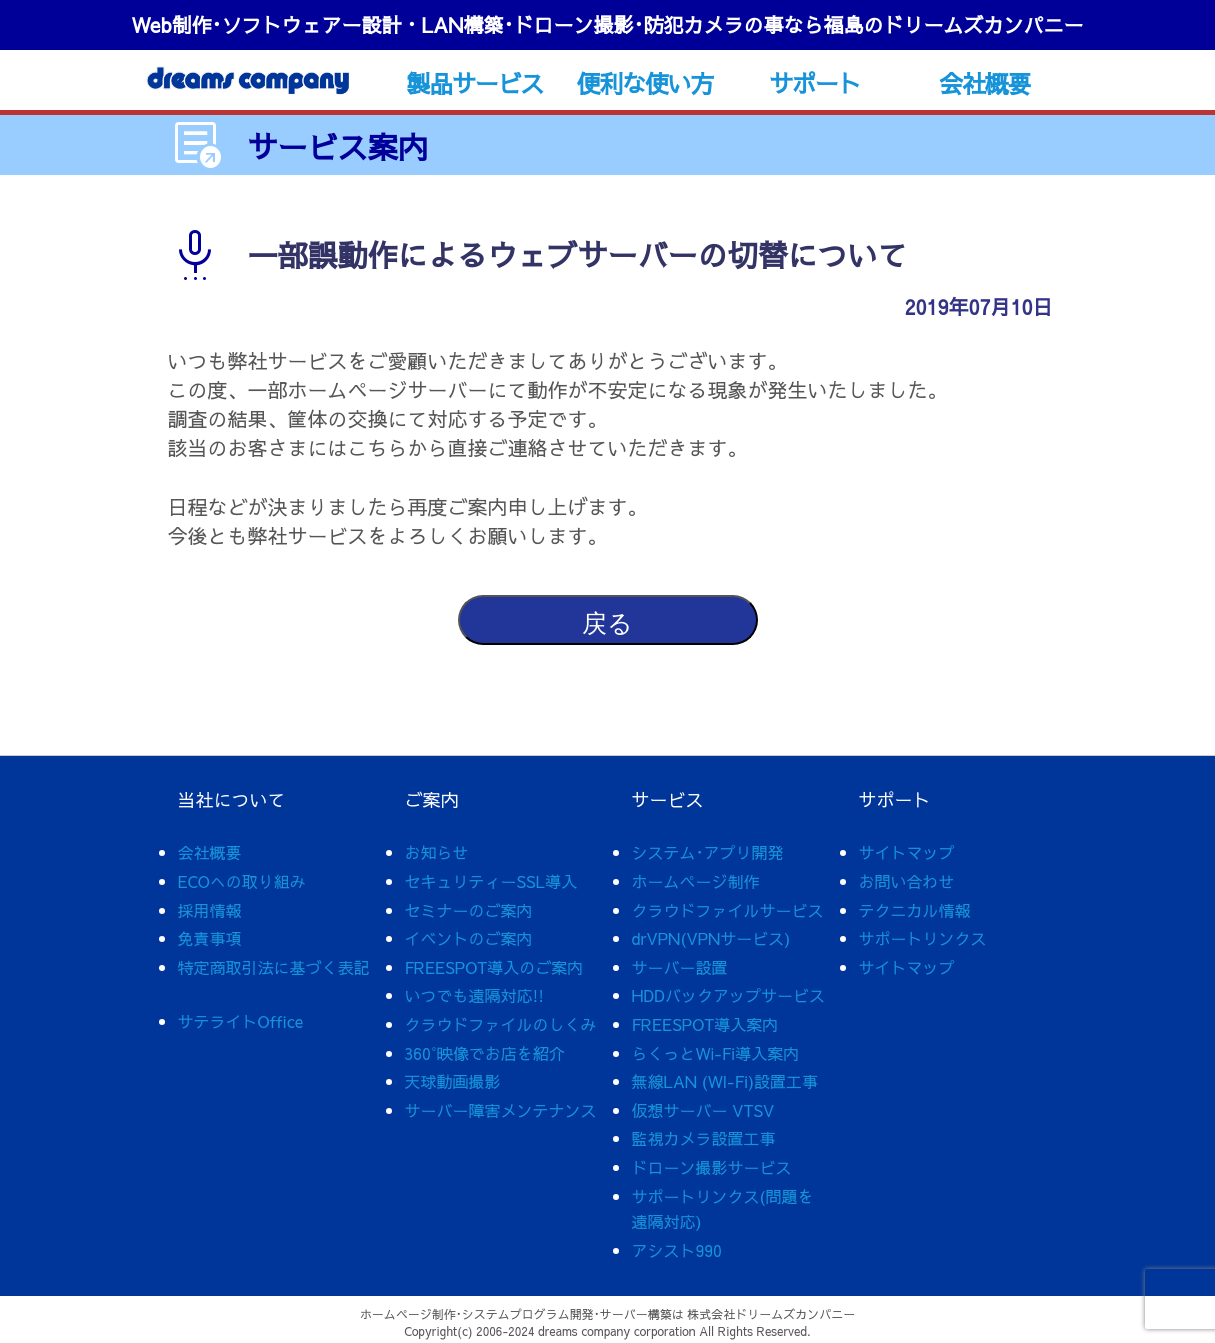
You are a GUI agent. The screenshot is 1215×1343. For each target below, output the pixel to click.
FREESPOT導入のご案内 (494, 967)
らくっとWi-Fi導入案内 (716, 1053)
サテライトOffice (241, 1021)
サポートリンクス (923, 938)
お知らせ (437, 852)
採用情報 (210, 910)
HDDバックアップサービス (728, 995)
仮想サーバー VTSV (703, 1110)
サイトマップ (907, 852)
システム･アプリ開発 (708, 852)
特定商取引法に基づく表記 (274, 967)
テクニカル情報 (915, 910)
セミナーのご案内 (469, 910)
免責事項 (210, 938)
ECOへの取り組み (242, 881)
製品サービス (474, 83)
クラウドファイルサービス (728, 910)
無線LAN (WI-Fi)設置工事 (725, 1081)
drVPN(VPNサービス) (711, 938)
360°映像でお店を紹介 (485, 1053)
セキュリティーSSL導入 (491, 881)
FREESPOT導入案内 (705, 1024)
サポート (814, 83)
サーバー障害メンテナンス (501, 1110)
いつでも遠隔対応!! (475, 995)
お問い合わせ (907, 881)
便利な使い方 (644, 83)
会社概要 (984, 83)
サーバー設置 (680, 967)
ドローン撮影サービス (712, 1167)
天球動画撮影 (453, 1081)
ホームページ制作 (696, 881)
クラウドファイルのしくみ (501, 1024)
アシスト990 (677, 1250)
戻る (607, 623)
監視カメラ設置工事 (704, 1138)
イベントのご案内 (469, 938)
